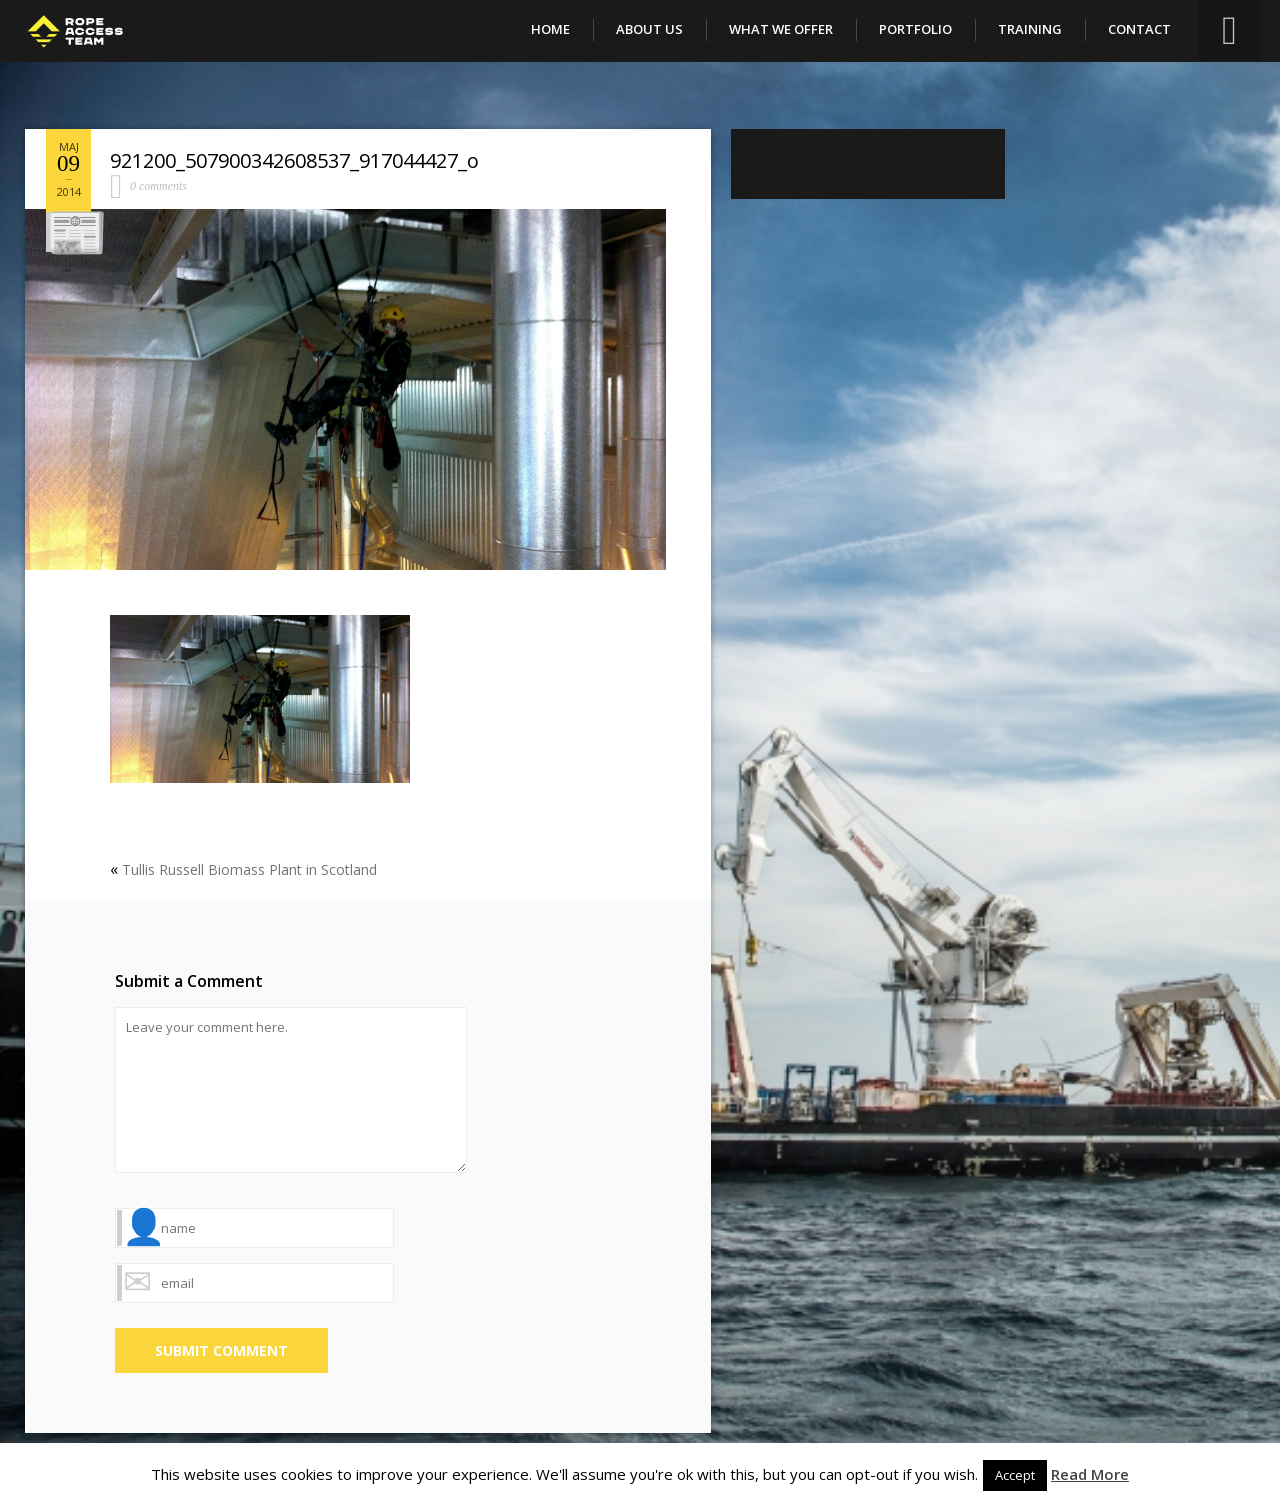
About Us (649, 29)
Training (1030, 29)
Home (550, 29)
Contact (1139, 29)
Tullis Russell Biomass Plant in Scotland (249, 869)
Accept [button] (1015, 1475)
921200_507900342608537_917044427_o (294, 160)
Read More (1090, 1474)
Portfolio (915, 29)
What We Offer (781, 29)
